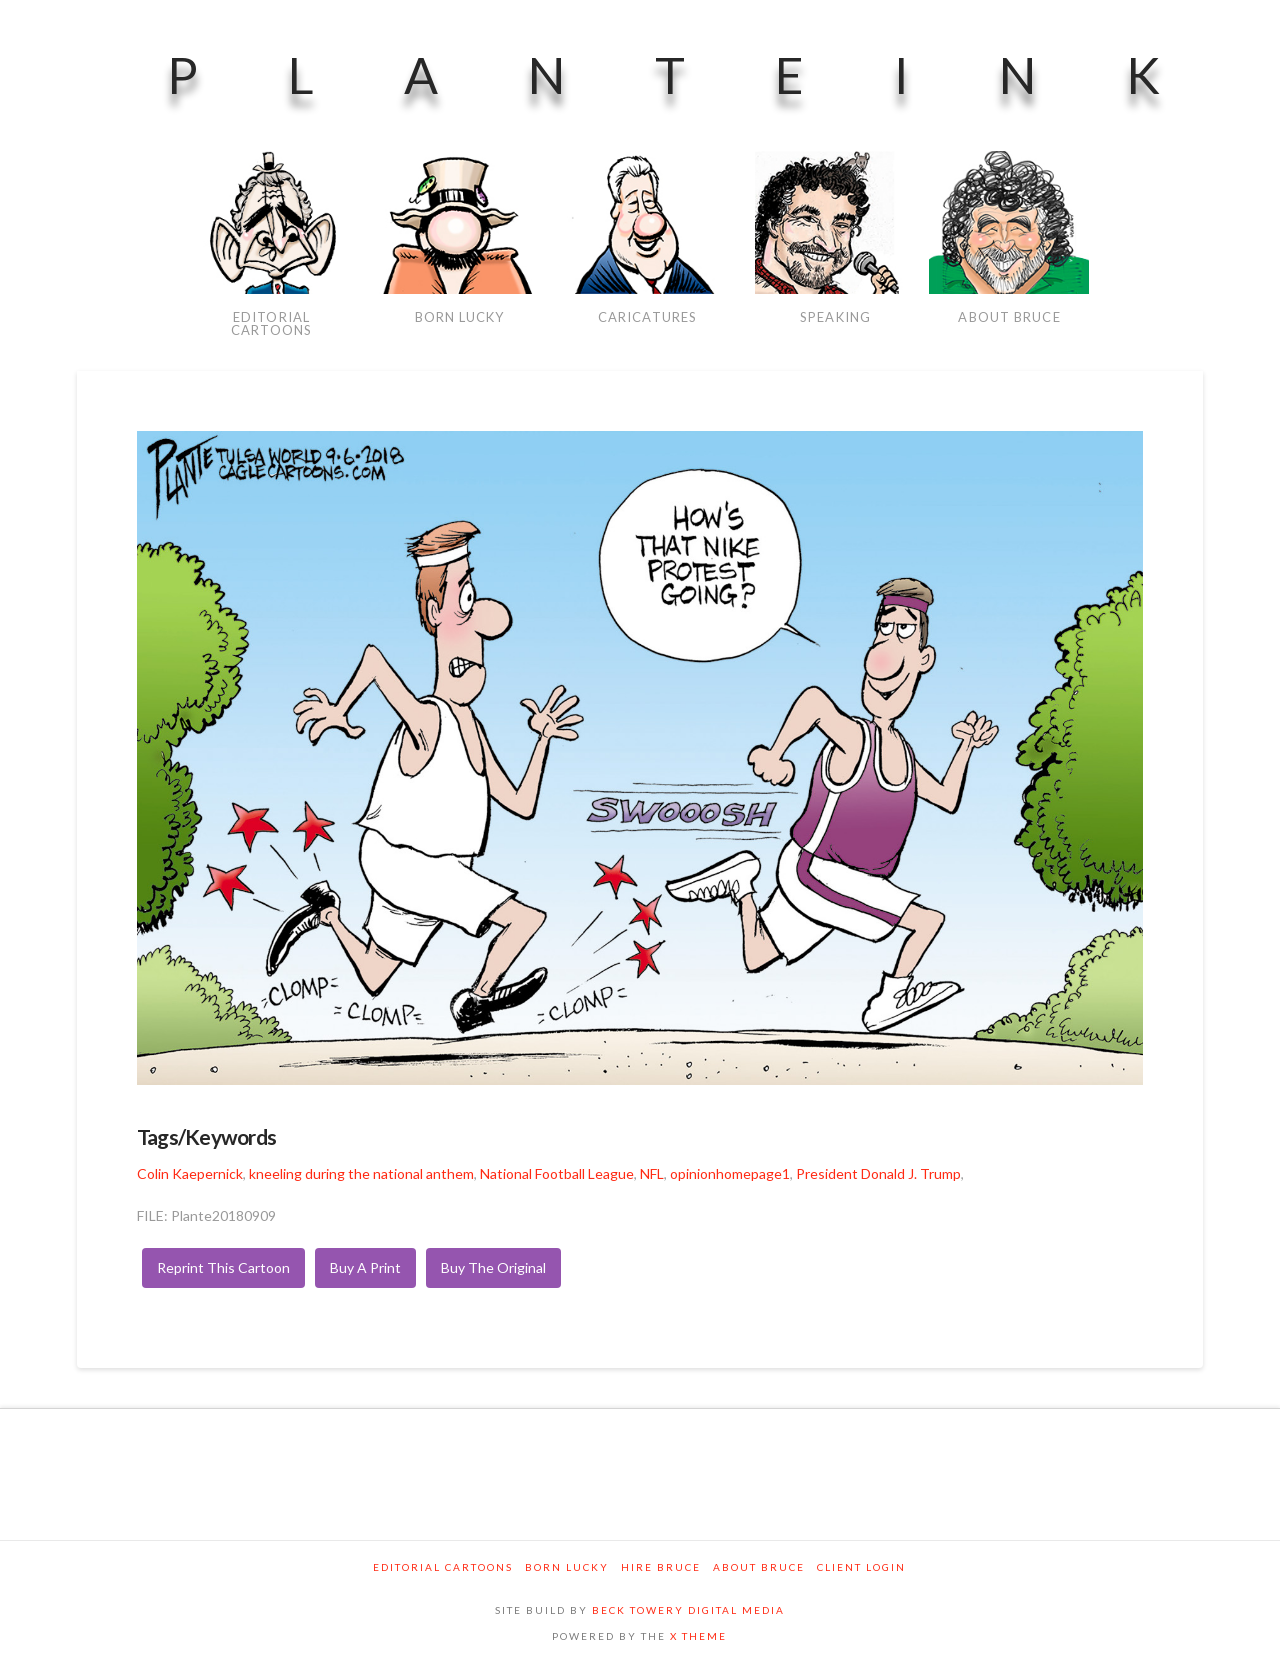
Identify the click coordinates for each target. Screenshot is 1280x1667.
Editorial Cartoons (443, 1567)
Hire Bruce (661, 1567)
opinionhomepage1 (730, 1173)
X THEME (698, 1636)
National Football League (557, 1173)
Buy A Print (365, 1267)
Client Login (861, 1567)
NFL (652, 1173)
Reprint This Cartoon (223, 1267)
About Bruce (759, 1567)
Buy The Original (493, 1267)
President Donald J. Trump (878, 1173)
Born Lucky (567, 1567)
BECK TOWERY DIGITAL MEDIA (688, 1610)
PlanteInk (708, 75)
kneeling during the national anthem (361, 1173)
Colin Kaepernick (190, 1173)
